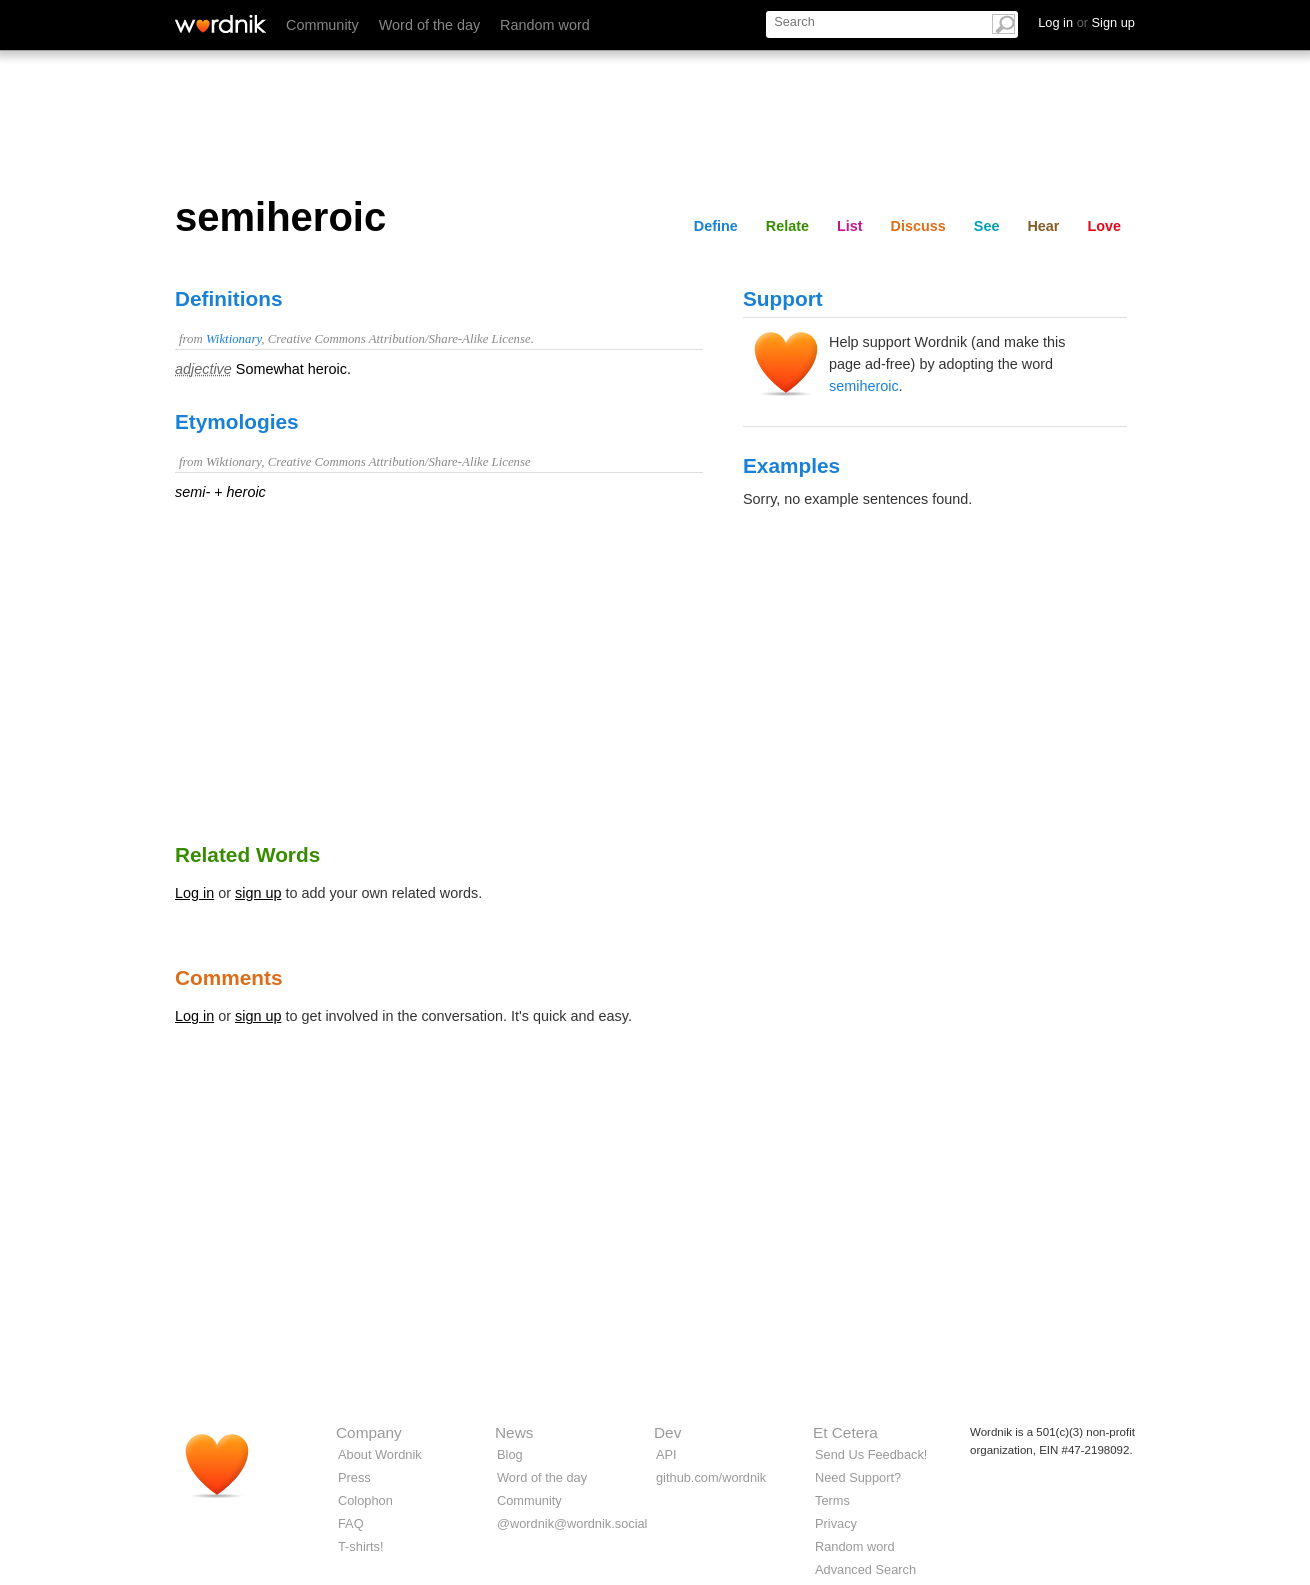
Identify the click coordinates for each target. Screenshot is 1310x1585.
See (987, 226)
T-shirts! (361, 1546)
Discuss (918, 226)
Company (369, 1432)
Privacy (836, 1523)
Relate (787, 226)
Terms (832, 1500)
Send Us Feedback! (871, 1454)
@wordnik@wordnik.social (572, 1523)
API (666, 1454)
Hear (1043, 226)
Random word (545, 25)
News (514, 1432)
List (850, 226)
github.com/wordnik (711, 1477)
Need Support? (858, 1477)
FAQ (351, 1523)
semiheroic (864, 386)
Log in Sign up (1086, 22)
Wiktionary (233, 339)
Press (354, 1477)
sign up (258, 893)
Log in (194, 893)
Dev (667, 1432)
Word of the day (429, 25)
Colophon (365, 1500)
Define (716, 226)
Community (322, 25)
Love (1104, 226)
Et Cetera (845, 1432)
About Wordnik (380, 1454)
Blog (510, 1454)
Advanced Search (865, 1569)
